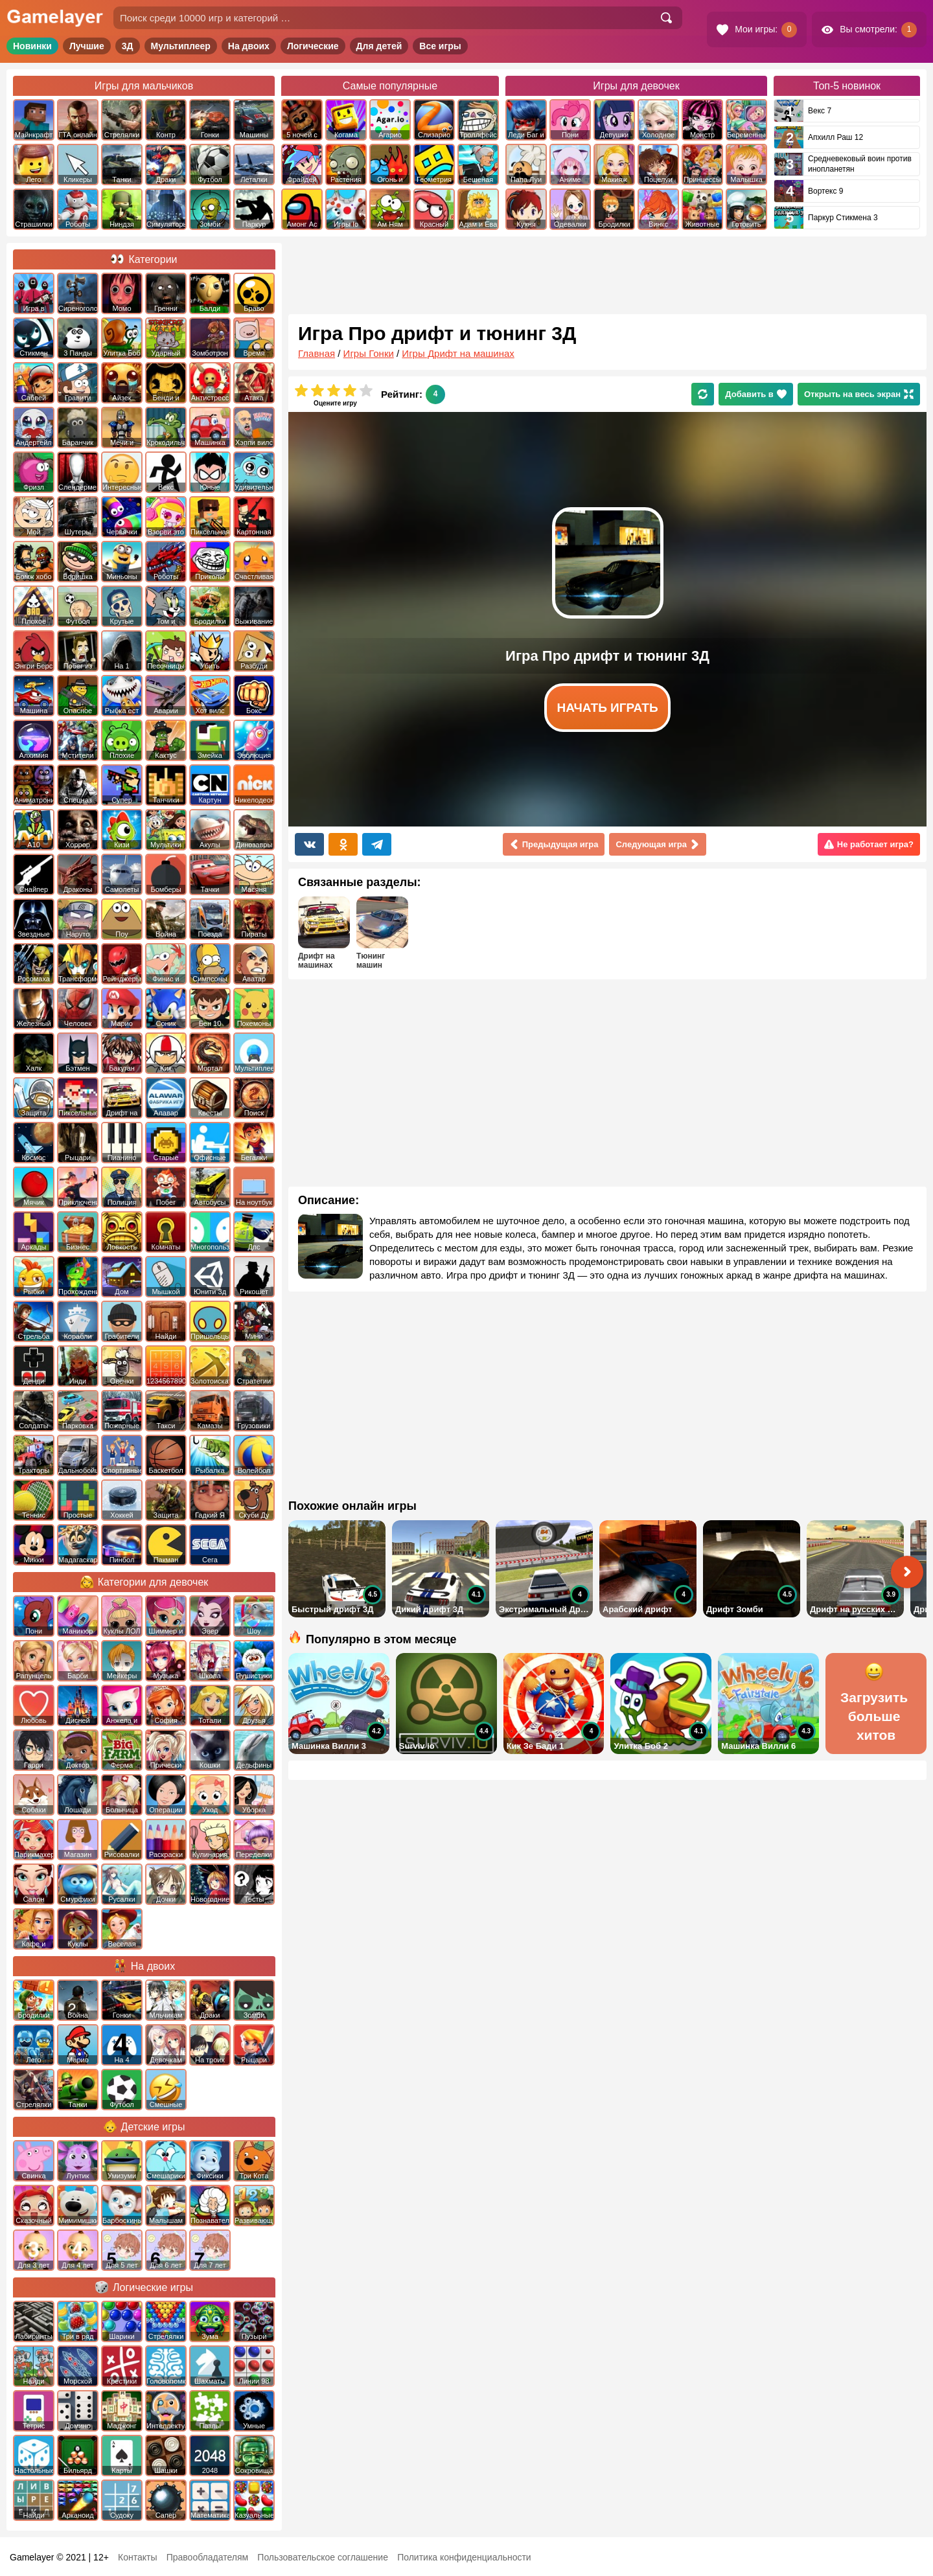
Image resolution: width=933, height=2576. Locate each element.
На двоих (249, 46)
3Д (127, 46)
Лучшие (86, 46)
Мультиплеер (181, 46)
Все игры (440, 46)
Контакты (137, 2557)
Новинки (32, 46)
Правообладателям (207, 2557)
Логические (313, 46)
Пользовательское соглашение (322, 2557)
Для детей (379, 46)
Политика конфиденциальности (464, 2557)
